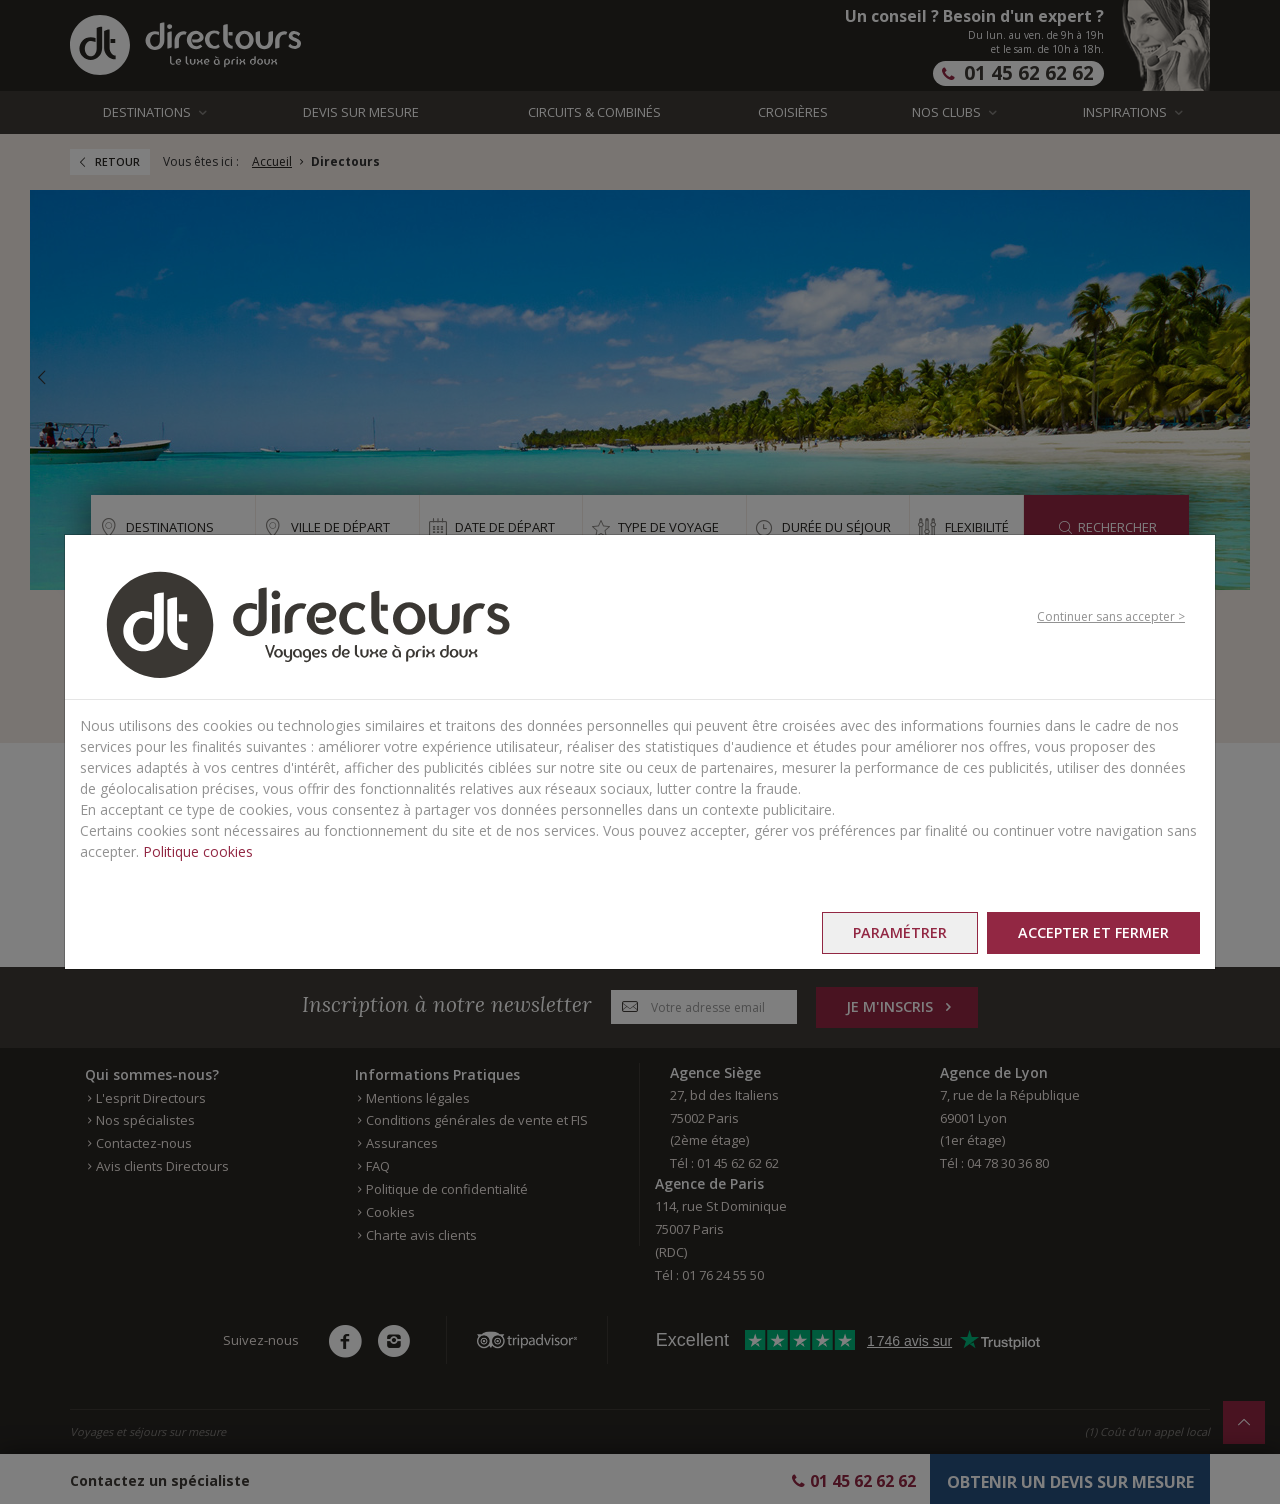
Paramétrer (900, 932)
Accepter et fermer (1093, 932)
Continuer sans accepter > (1111, 616)
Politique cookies (198, 851)
